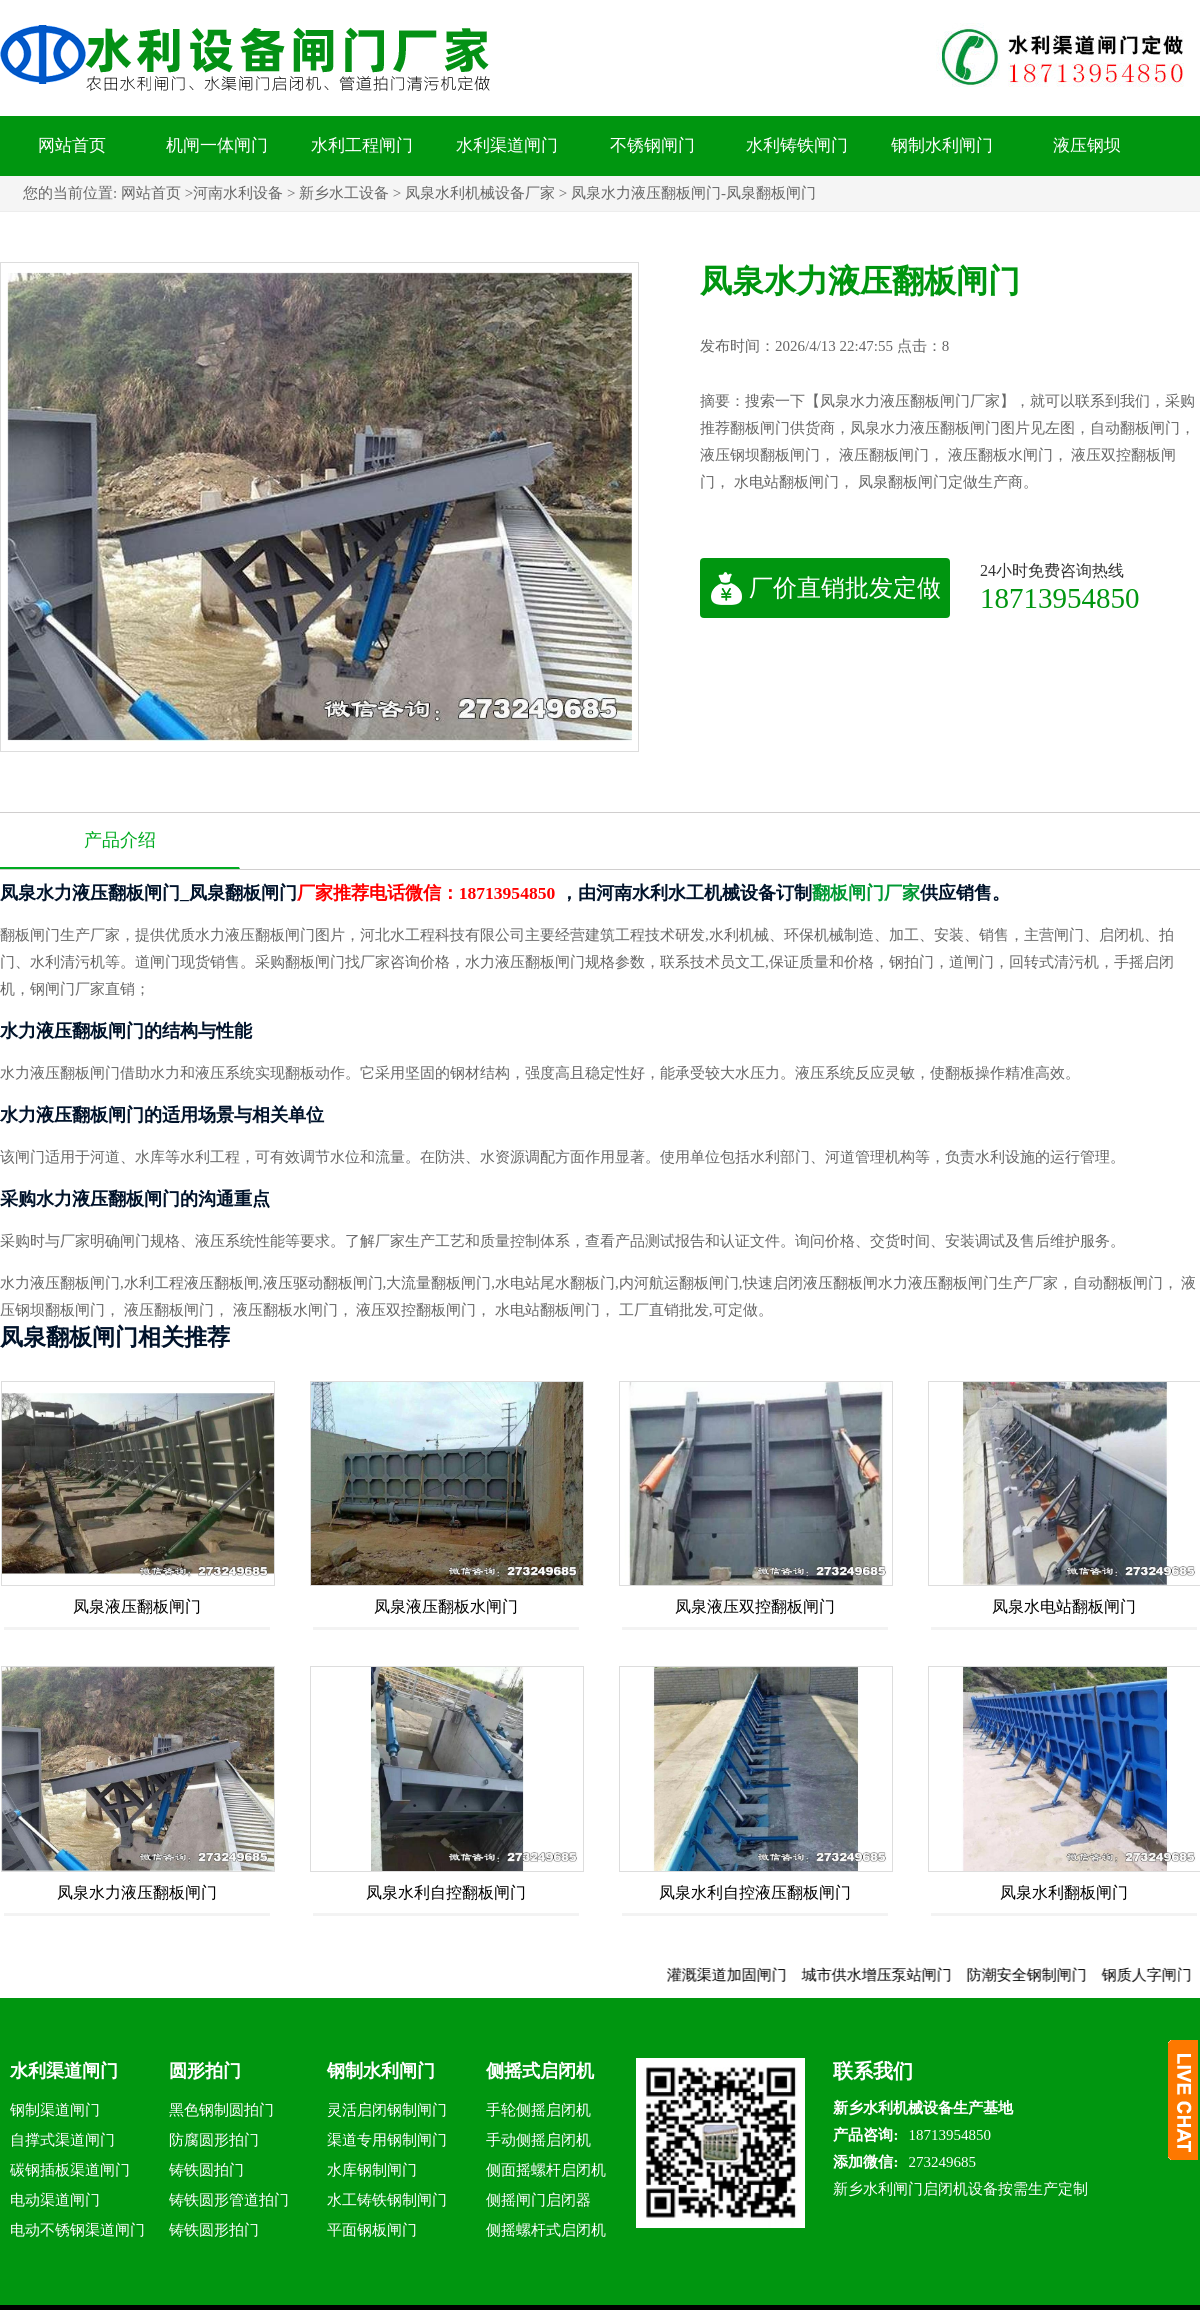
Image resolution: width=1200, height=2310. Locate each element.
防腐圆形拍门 (214, 2140)
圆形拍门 (205, 2071)
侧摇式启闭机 (540, 2071)
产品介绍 (120, 840)
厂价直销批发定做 (825, 588)
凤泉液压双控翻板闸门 (755, 1606)
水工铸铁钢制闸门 (387, 2200)
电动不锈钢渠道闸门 (77, 2230)
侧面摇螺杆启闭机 (546, 2170)
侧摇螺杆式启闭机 (546, 2230)
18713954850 (1060, 597)
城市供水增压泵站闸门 (888, 1975)
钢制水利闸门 (942, 145)
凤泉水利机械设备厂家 (480, 193)
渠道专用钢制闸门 (387, 2140)
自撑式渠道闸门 (62, 2140)
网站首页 (72, 145)
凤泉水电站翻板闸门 (1064, 1606)
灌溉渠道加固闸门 (738, 1975)
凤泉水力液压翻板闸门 (137, 1892)
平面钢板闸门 (372, 2230)
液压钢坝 (1087, 145)
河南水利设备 (238, 193)
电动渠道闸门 (55, 2200)
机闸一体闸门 (217, 145)
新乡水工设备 (344, 193)
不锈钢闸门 (652, 145)
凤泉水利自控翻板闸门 (446, 1892)
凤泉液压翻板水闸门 (446, 1606)
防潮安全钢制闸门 (1038, 1975)
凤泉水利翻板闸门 (1064, 1892)
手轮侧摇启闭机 (538, 2110)
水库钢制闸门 (372, 2170)
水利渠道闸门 (507, 145)
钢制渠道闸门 (55, 2110)
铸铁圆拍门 (206, 2170)
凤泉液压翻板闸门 (137, 1606)
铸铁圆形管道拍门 (229, 2200)
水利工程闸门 (362, 145)
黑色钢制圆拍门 (221, 2110)
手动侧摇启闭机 (538, 2140)
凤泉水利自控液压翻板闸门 (755, 1892)
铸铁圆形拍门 (214, 2230)
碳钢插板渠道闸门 (70, 2170)
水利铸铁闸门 (797, 145)
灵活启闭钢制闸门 (387, 2110)
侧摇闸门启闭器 (538, 2200)
